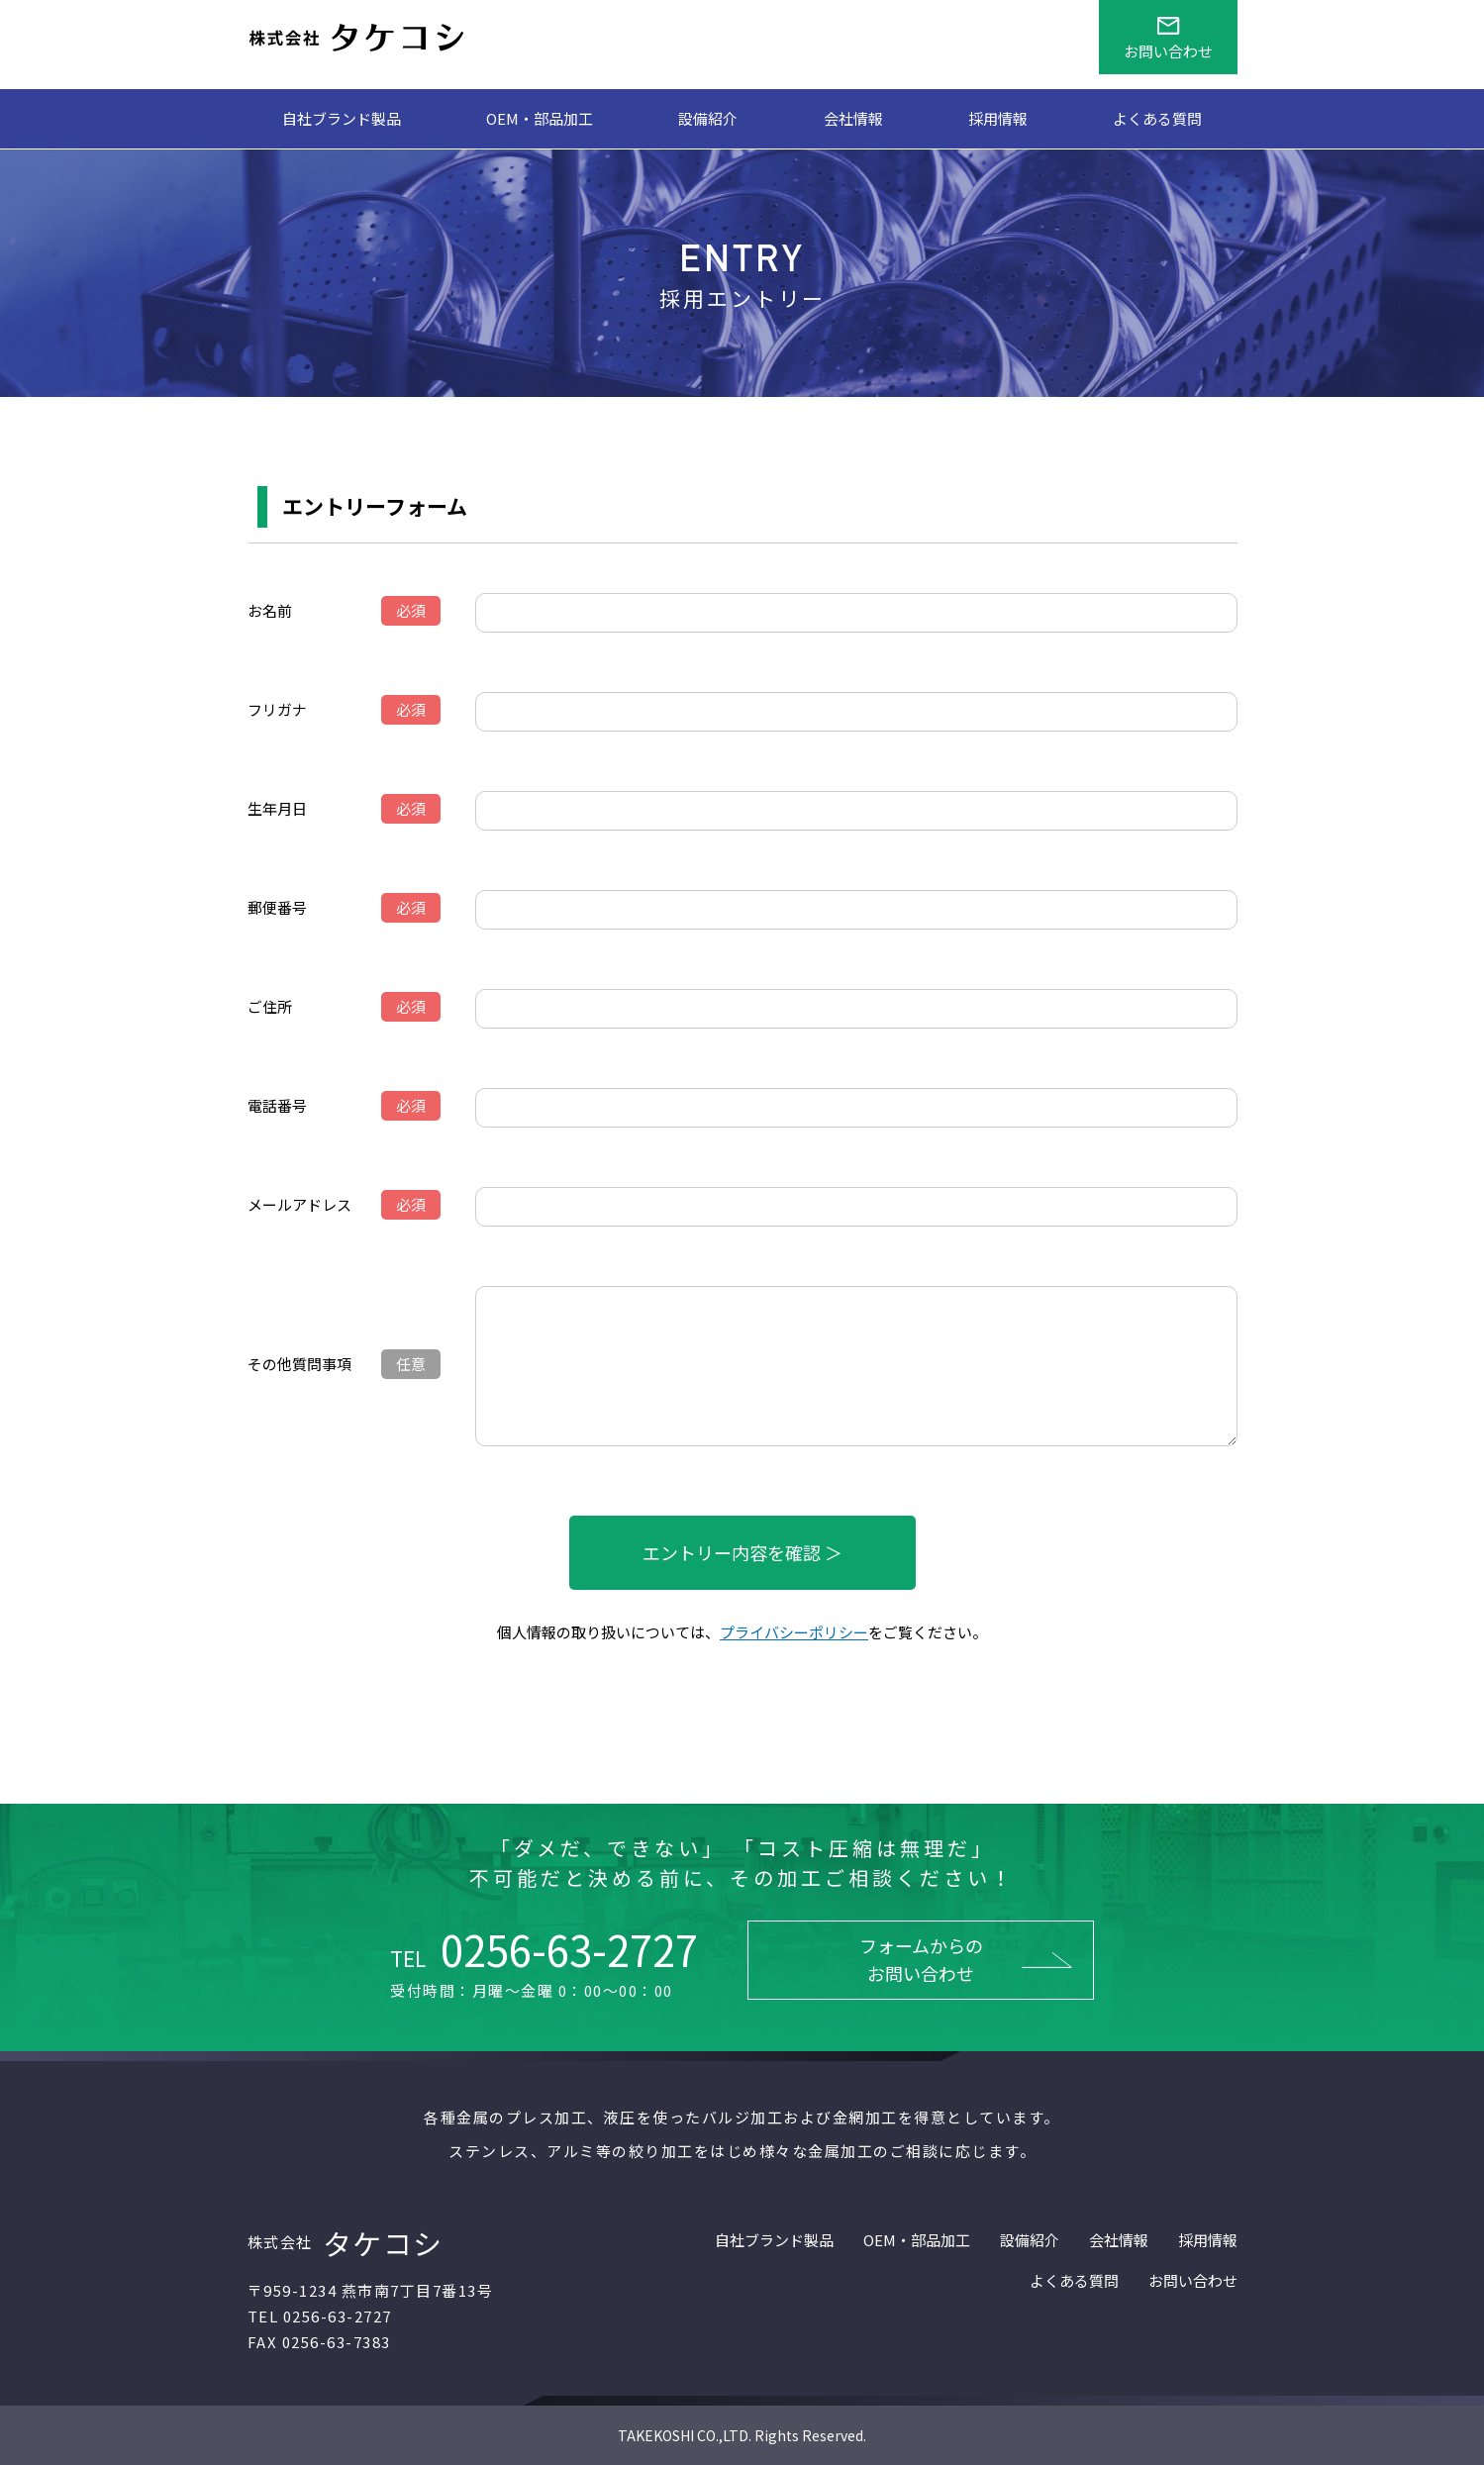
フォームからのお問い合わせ (921, 1959)
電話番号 (277, 1105)
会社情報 (853, 118)
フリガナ (277, 709)
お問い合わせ (1192, 2280)
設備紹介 (708, 118)
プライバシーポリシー (794, 1632)
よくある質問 (1157, 118)
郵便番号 (277, 907)
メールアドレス (299, 1204)
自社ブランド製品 (341, 118)
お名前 (269, 610)
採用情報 (998, 118)
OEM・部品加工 (539, 118)
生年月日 (277, 808)
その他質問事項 (299, 1363)
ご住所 (269, 1006)
